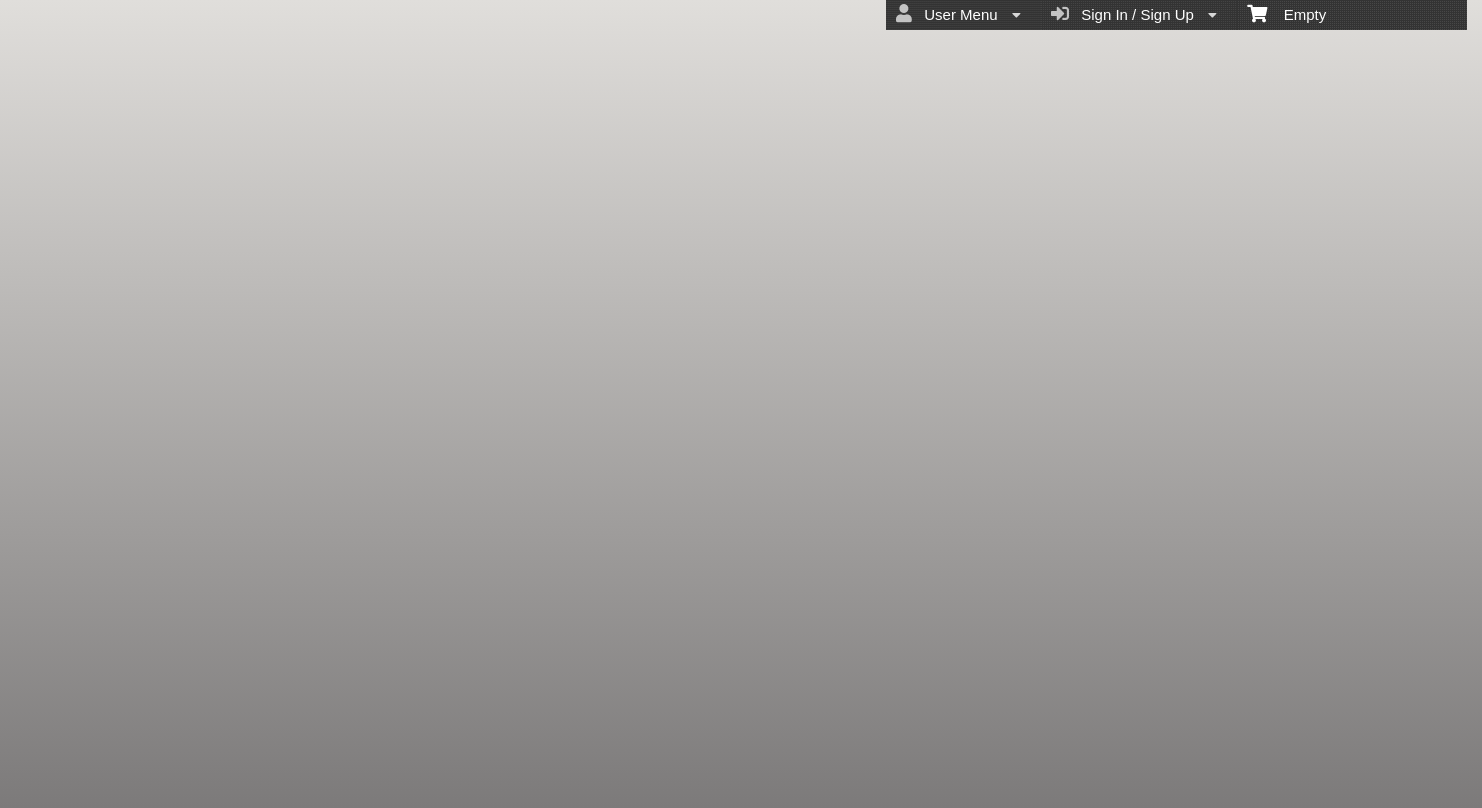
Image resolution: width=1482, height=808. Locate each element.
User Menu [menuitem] (958, 14)
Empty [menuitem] (1286, 13)
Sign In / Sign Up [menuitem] (1134, 14)
